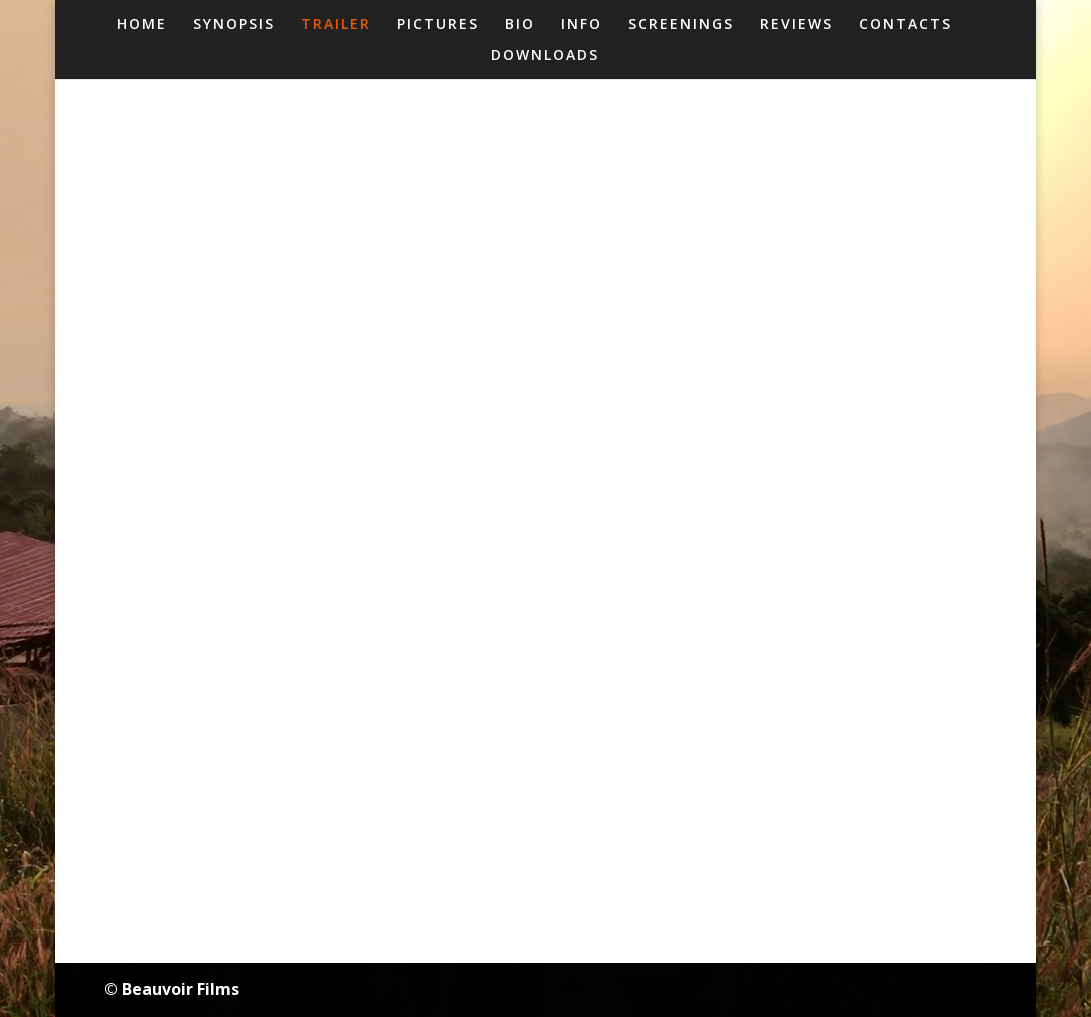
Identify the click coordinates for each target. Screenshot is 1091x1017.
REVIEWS (796, 25)
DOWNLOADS (545, 56)
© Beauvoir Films (171, 989)
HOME (142, 25)
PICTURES (438, 25)
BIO (520, 25)
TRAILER (336, 25)
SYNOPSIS (234, 25)
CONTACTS (905, 25)
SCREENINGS (681, 25)
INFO (581, 25)
